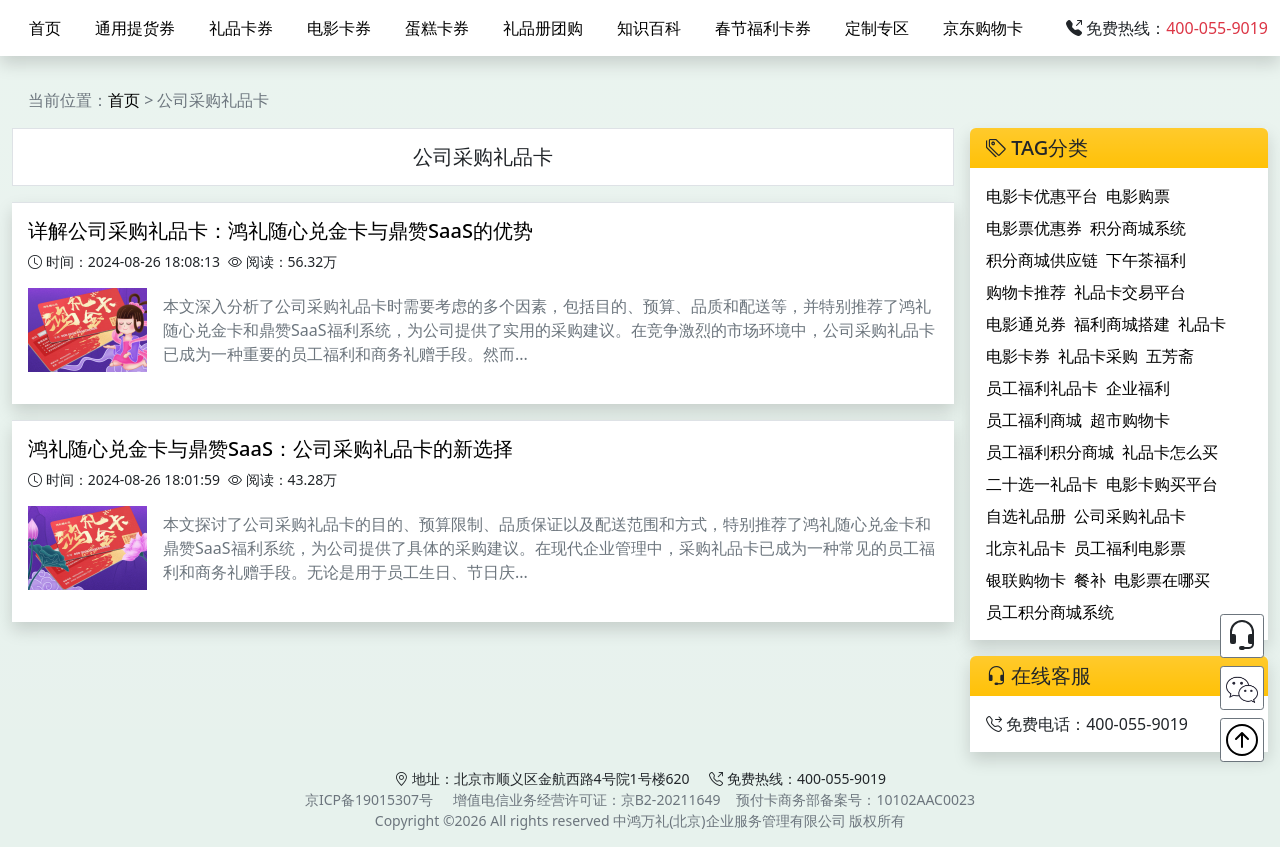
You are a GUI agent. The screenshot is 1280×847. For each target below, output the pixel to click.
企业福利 (1138, 388)
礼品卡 (1202, 324)
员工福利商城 (1034, 420)
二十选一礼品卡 (1042, 484)
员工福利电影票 (1130, 548)
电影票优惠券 (1034, 228)
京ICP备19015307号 (369, 799)
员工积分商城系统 (1050, 612)
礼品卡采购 (1098, 356)
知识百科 (649, 28)
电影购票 (1138, 196)
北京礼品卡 (1026, 548)
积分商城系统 (1138, 228)
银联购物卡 (1026, 580)
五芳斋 (1170, 356)
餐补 (1090, 580)
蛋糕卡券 (437, 28)
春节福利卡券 (763, 28)
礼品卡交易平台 (1130, 292)
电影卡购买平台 (1162, 484)
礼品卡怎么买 (1170, 452)
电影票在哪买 (1162, 580)
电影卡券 (339, 28)
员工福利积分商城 (1050, 452)
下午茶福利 (1146, 260)
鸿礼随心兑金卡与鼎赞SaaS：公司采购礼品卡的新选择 (270, 448)
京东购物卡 (983, 28)
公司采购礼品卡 (1130, 516)
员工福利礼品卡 (1042, 388)
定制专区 (877, 28)
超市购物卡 (1130, 420)
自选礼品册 (1026, 516)
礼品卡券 (241, 28)
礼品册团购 (543, 28)
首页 (45, 28)
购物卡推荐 (1026, 292)
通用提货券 (135, 28)
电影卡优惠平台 (1042, 196)
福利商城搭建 (1122, 324)
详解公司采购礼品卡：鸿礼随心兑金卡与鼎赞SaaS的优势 (280, 230)
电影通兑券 (1026, 324)
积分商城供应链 (1042, 260)
